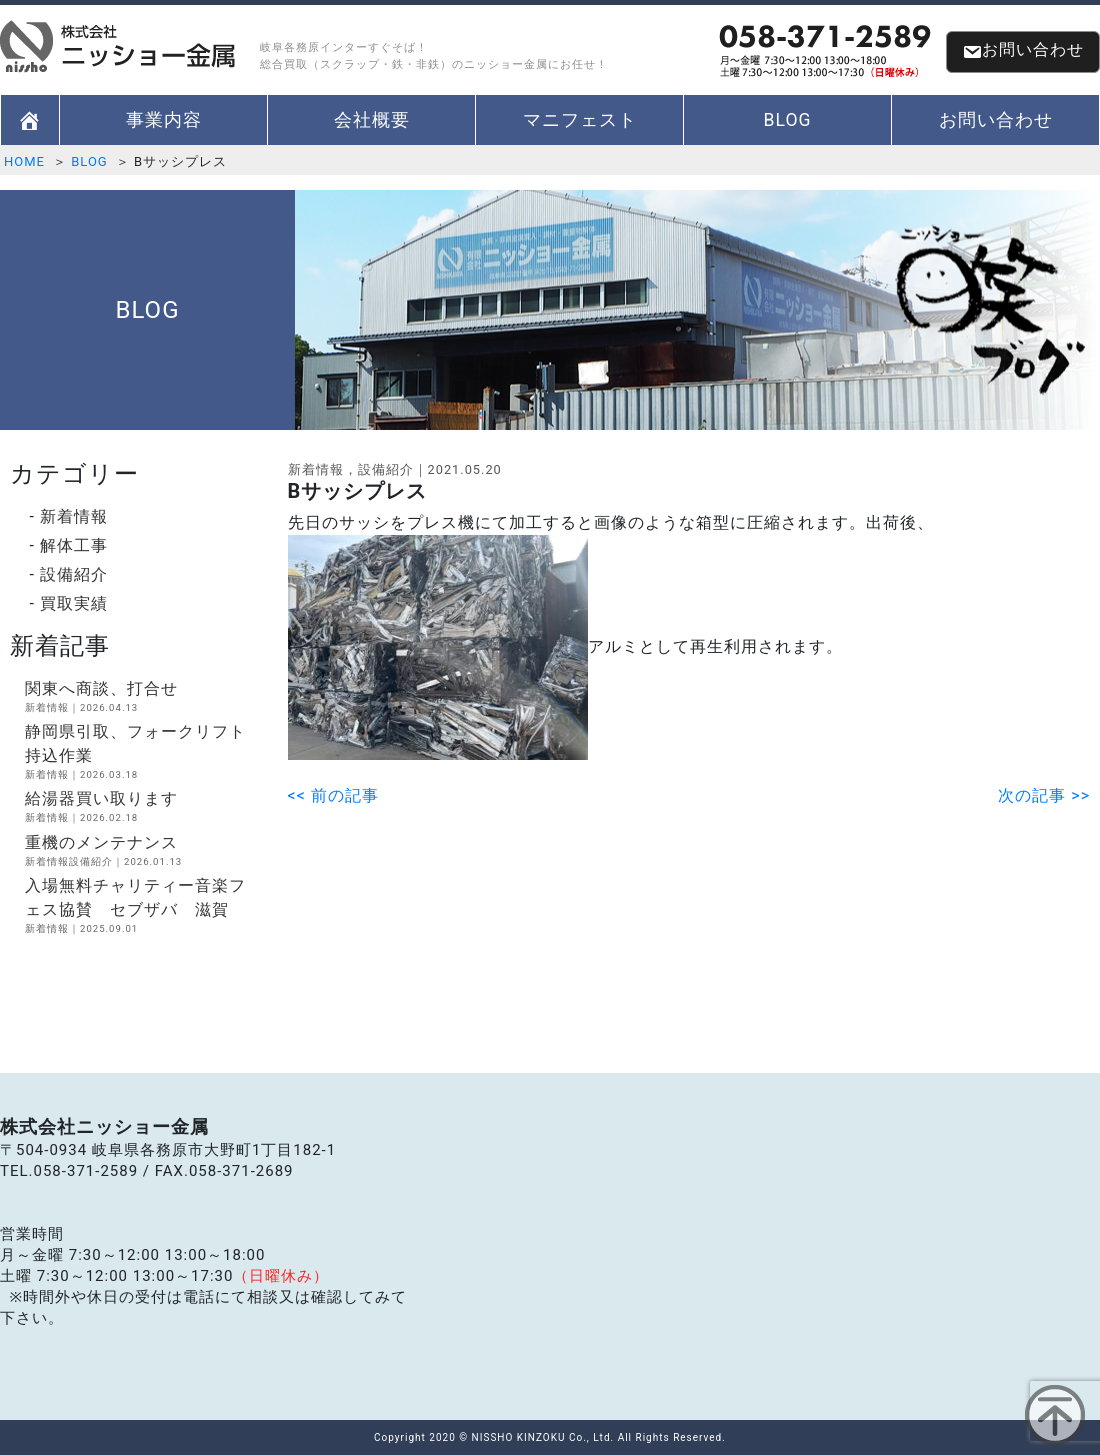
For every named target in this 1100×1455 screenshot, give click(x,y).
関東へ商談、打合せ (141, 697)
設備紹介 (74, 574)
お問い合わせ (1023, 51)
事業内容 (164, 120)
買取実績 (74, 603)
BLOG (788, 120)
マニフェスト (580, 120)
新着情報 (74, 516)
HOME (24, 161)
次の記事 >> (1044, 795)
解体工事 (74, 545)
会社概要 (372, 120)
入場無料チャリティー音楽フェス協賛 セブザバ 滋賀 (141, 906)
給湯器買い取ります (141, 807)
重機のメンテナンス (141, 851)
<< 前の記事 (333, 795)
